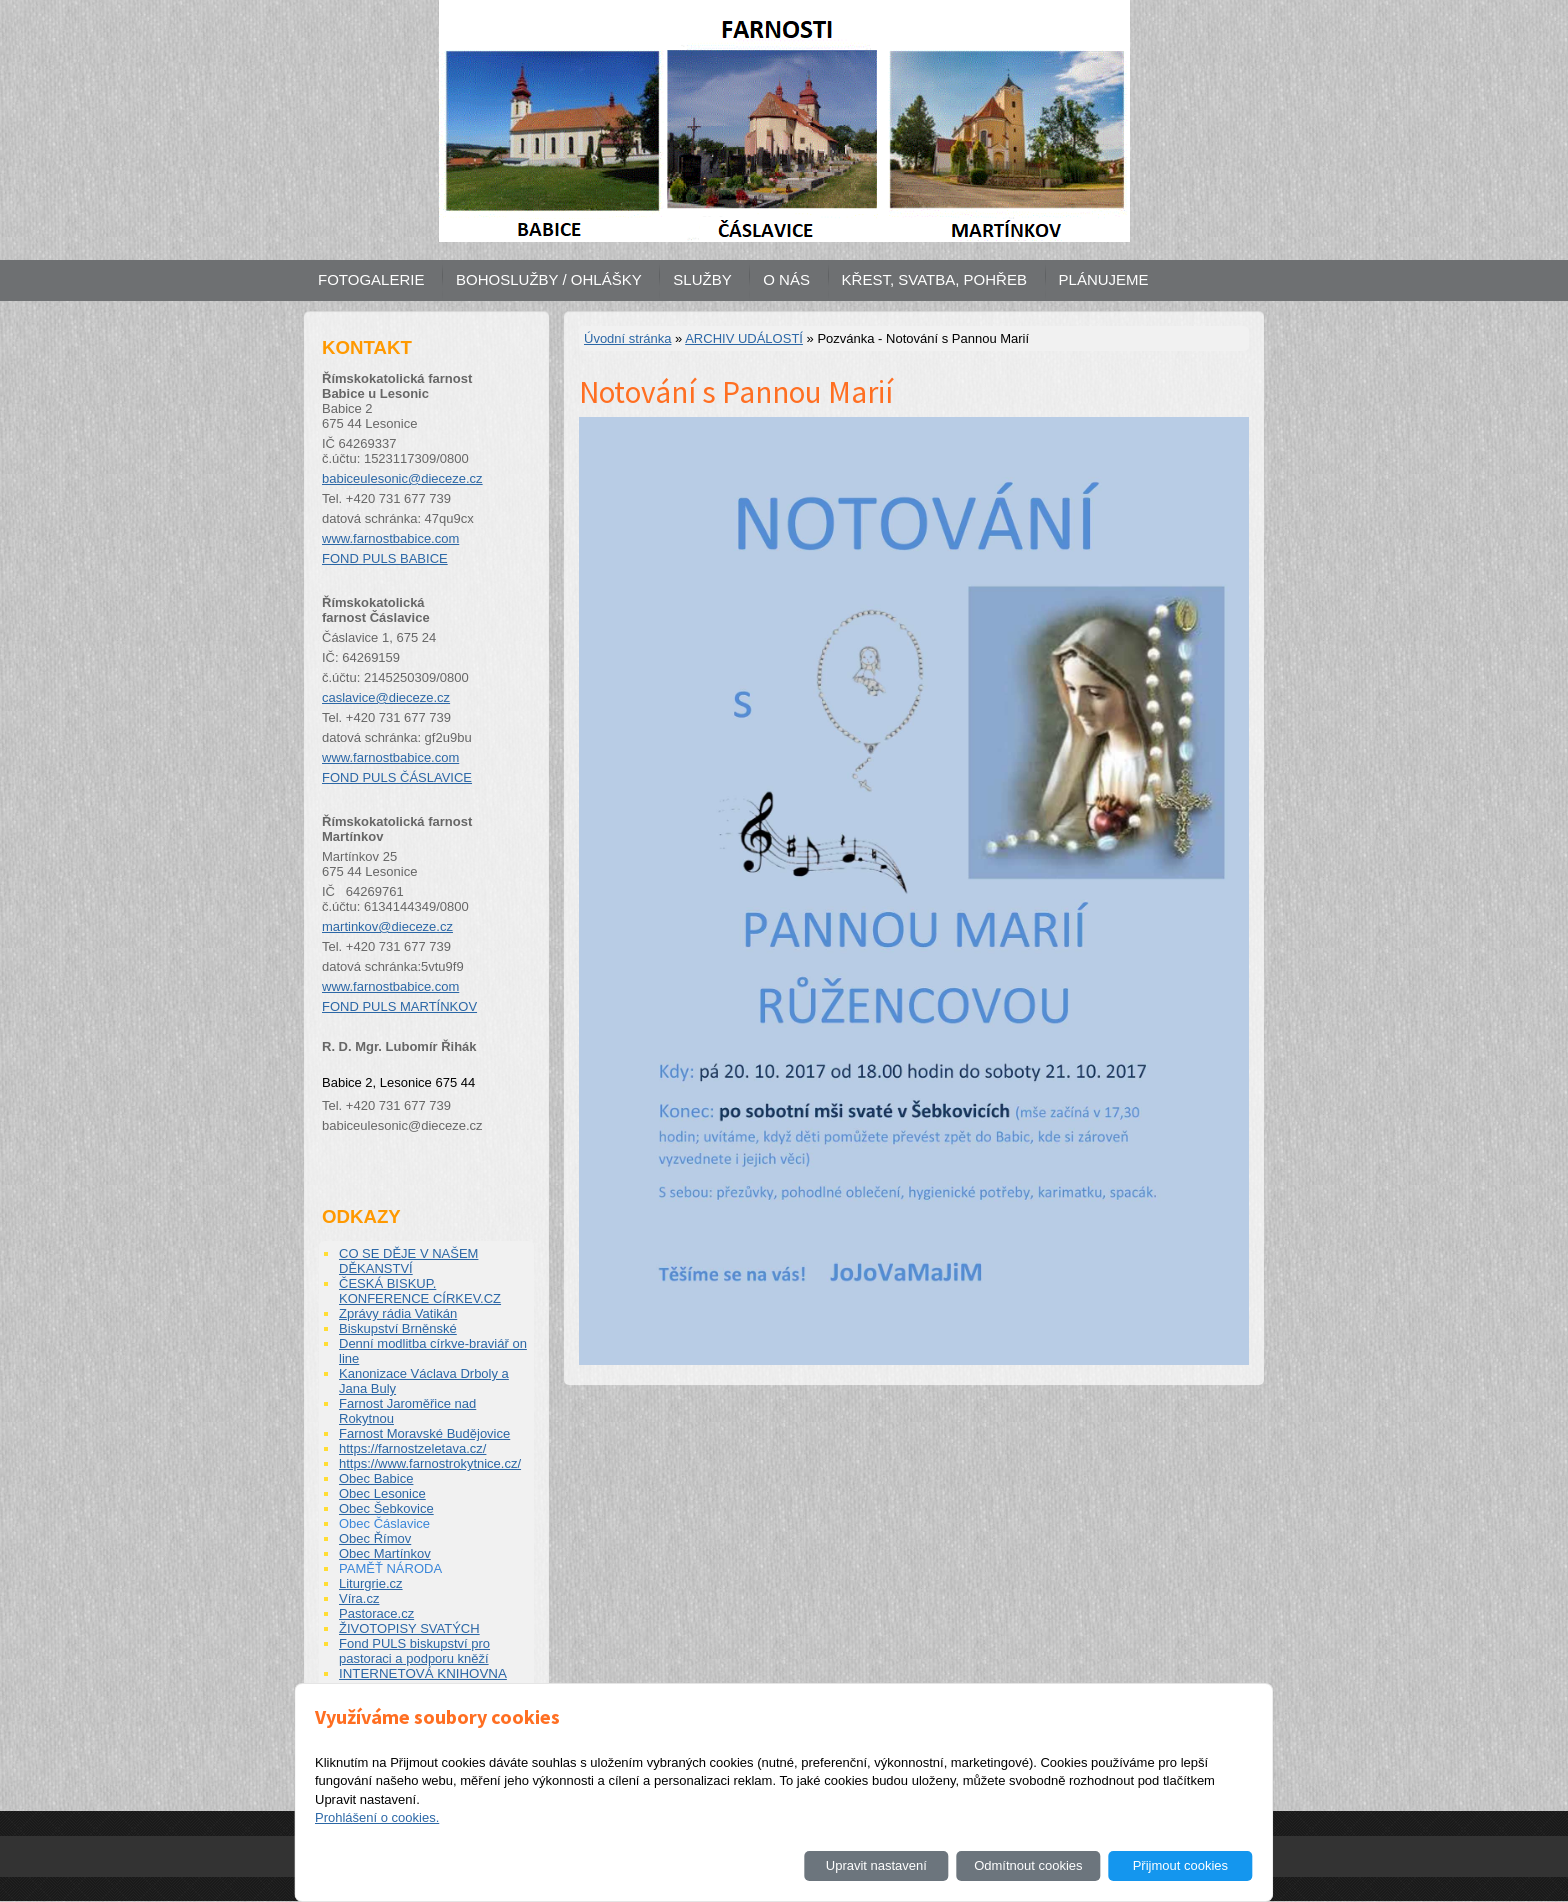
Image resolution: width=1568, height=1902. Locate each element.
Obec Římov (375, 1538)
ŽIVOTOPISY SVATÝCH (409, 1628)
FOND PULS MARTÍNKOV (399, 1006)
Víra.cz (359, 1598)
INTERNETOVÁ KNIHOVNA (423, 1673)
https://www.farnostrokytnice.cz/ (430, 1463)
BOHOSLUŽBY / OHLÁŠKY (549, 279)
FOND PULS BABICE (385, 558)
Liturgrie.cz (371, 1583)
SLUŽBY (702, 279)
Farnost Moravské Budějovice (424, 1433)
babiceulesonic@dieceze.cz (402, 478)
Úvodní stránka (627, 338)
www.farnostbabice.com (390, 538)
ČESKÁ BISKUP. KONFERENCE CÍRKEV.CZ (420, 1291)
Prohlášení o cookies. (377, 1817)
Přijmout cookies (1180, 1865)
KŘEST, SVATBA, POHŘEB (934, 279)
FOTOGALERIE (371, 279)
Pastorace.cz (376, 1613)
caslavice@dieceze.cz (386, 697)
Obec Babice (376, 1478)
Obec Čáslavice (384, 1523)
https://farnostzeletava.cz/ (412, 1448)
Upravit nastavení (876, 1865)
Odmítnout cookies (1028, 1865)
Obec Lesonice (382, 1493)
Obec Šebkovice (386, 1508)
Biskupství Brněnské (398, 1328)
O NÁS (786, 279)
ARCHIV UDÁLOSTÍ (744, 338)
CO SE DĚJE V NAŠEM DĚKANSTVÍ (408, 1261)
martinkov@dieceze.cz (387, 926)
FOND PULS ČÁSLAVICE (397, 777)
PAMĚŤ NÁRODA (390, 1568)
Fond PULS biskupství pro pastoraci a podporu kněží (414, 1651)
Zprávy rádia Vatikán (398, 1313)
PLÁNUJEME (1104, 279)
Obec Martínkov (385, 1553)
